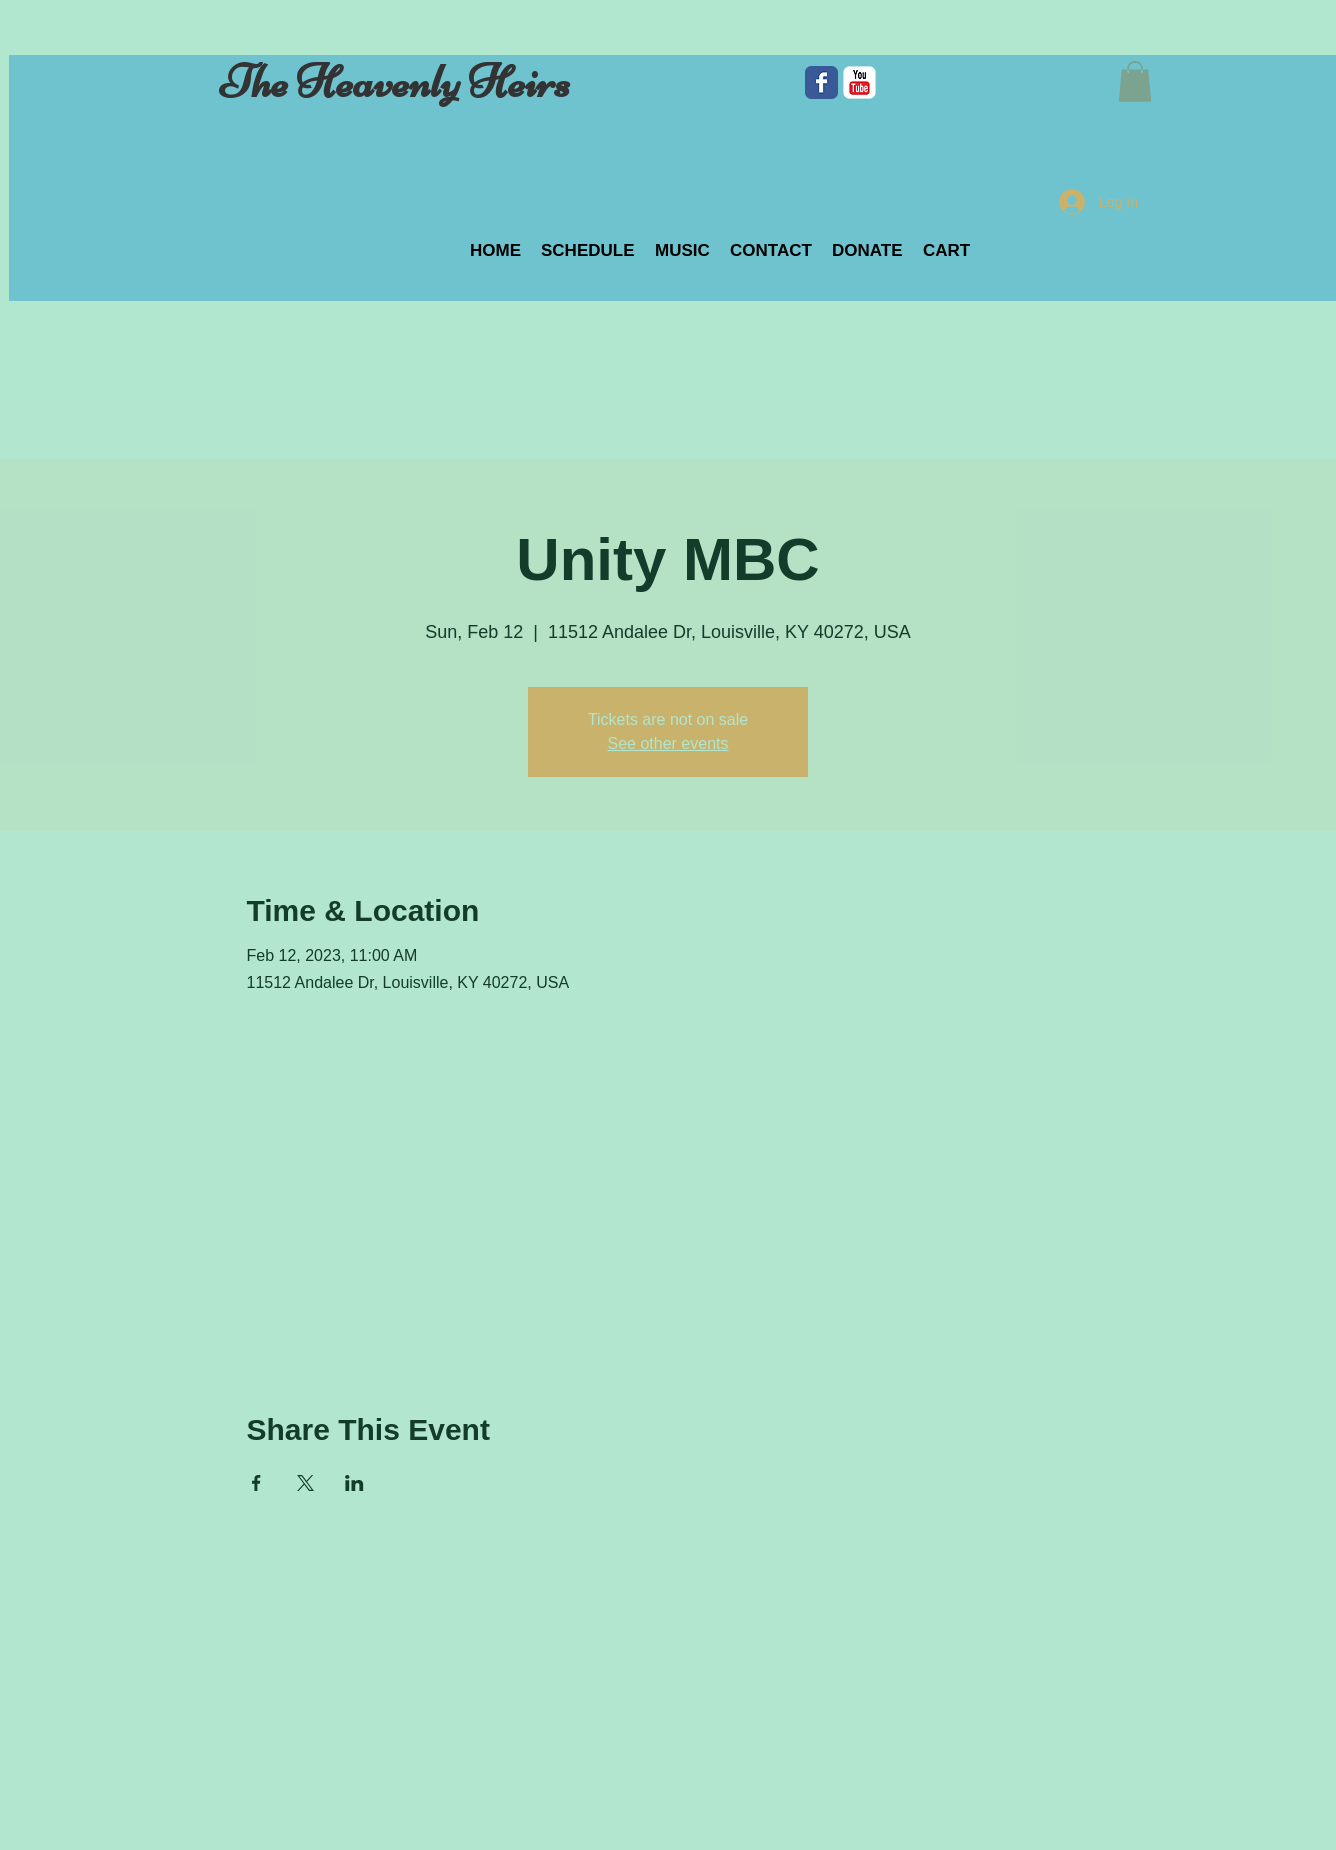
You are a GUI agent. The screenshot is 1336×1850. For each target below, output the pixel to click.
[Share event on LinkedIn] (354, 1483)
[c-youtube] (859, 82)
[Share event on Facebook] (256, 1483)
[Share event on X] (305, 1483)
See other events (668, 743)
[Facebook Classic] (821, 82)
